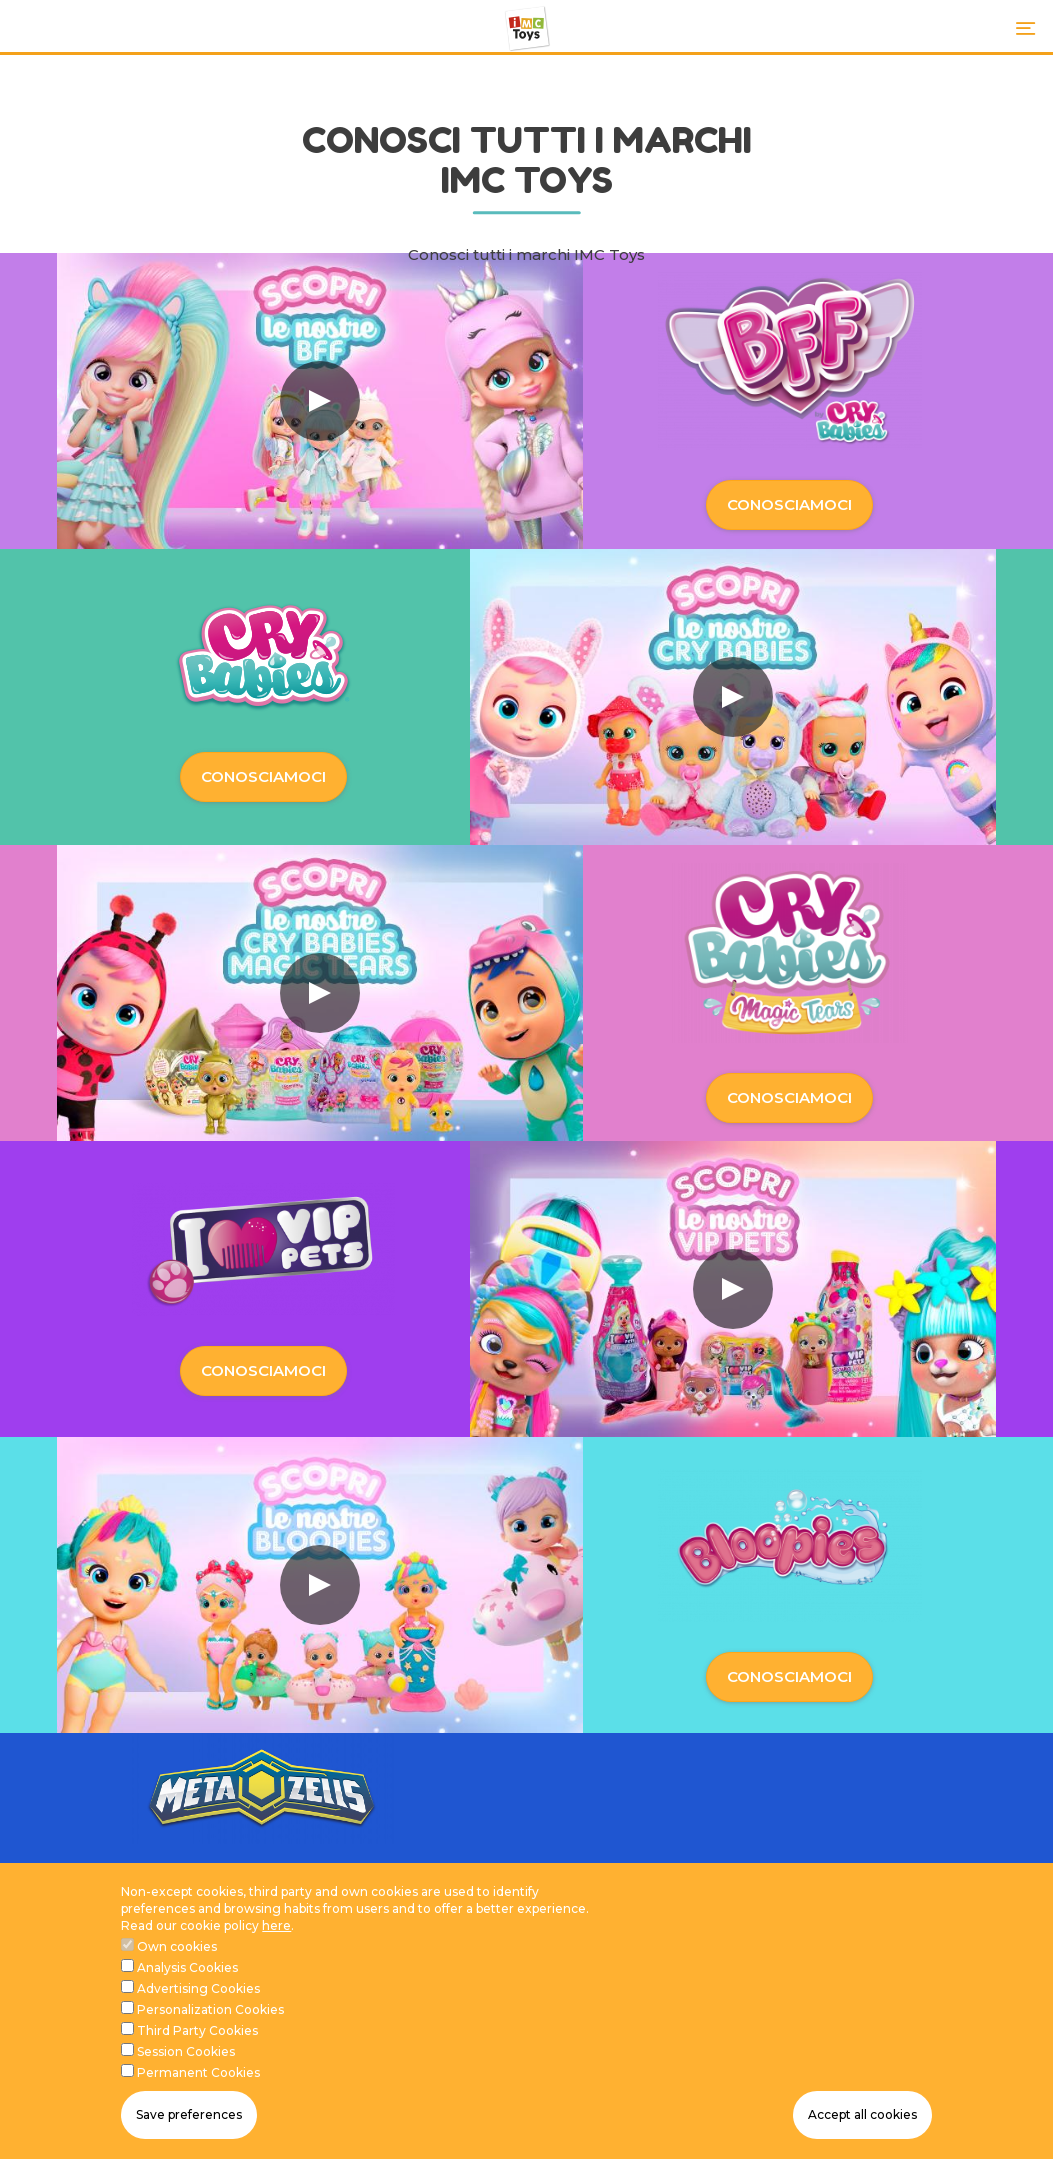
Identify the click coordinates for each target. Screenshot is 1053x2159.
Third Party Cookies (197, 2037)
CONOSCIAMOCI (789, 504)
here (276, 1932)
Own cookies (177, 1953)
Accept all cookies (862, 2121)
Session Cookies (186, 2058)
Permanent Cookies (198, 2079)
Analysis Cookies (187, 1974)
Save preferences (189, 2121)
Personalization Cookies (210, 2016)
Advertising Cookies (198, 1995)
